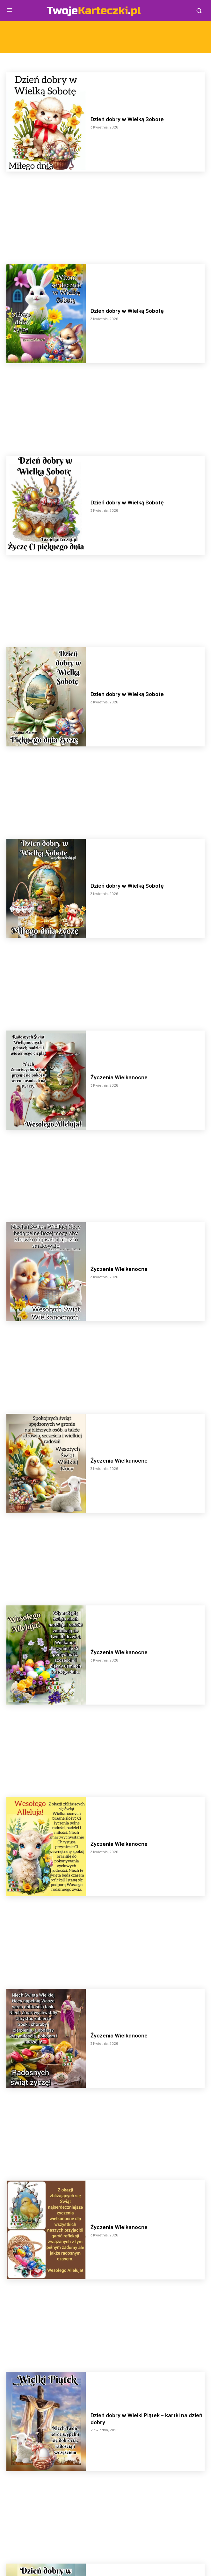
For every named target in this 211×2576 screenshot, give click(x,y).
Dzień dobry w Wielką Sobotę (127, 118)
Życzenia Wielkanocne (119, 1077)
